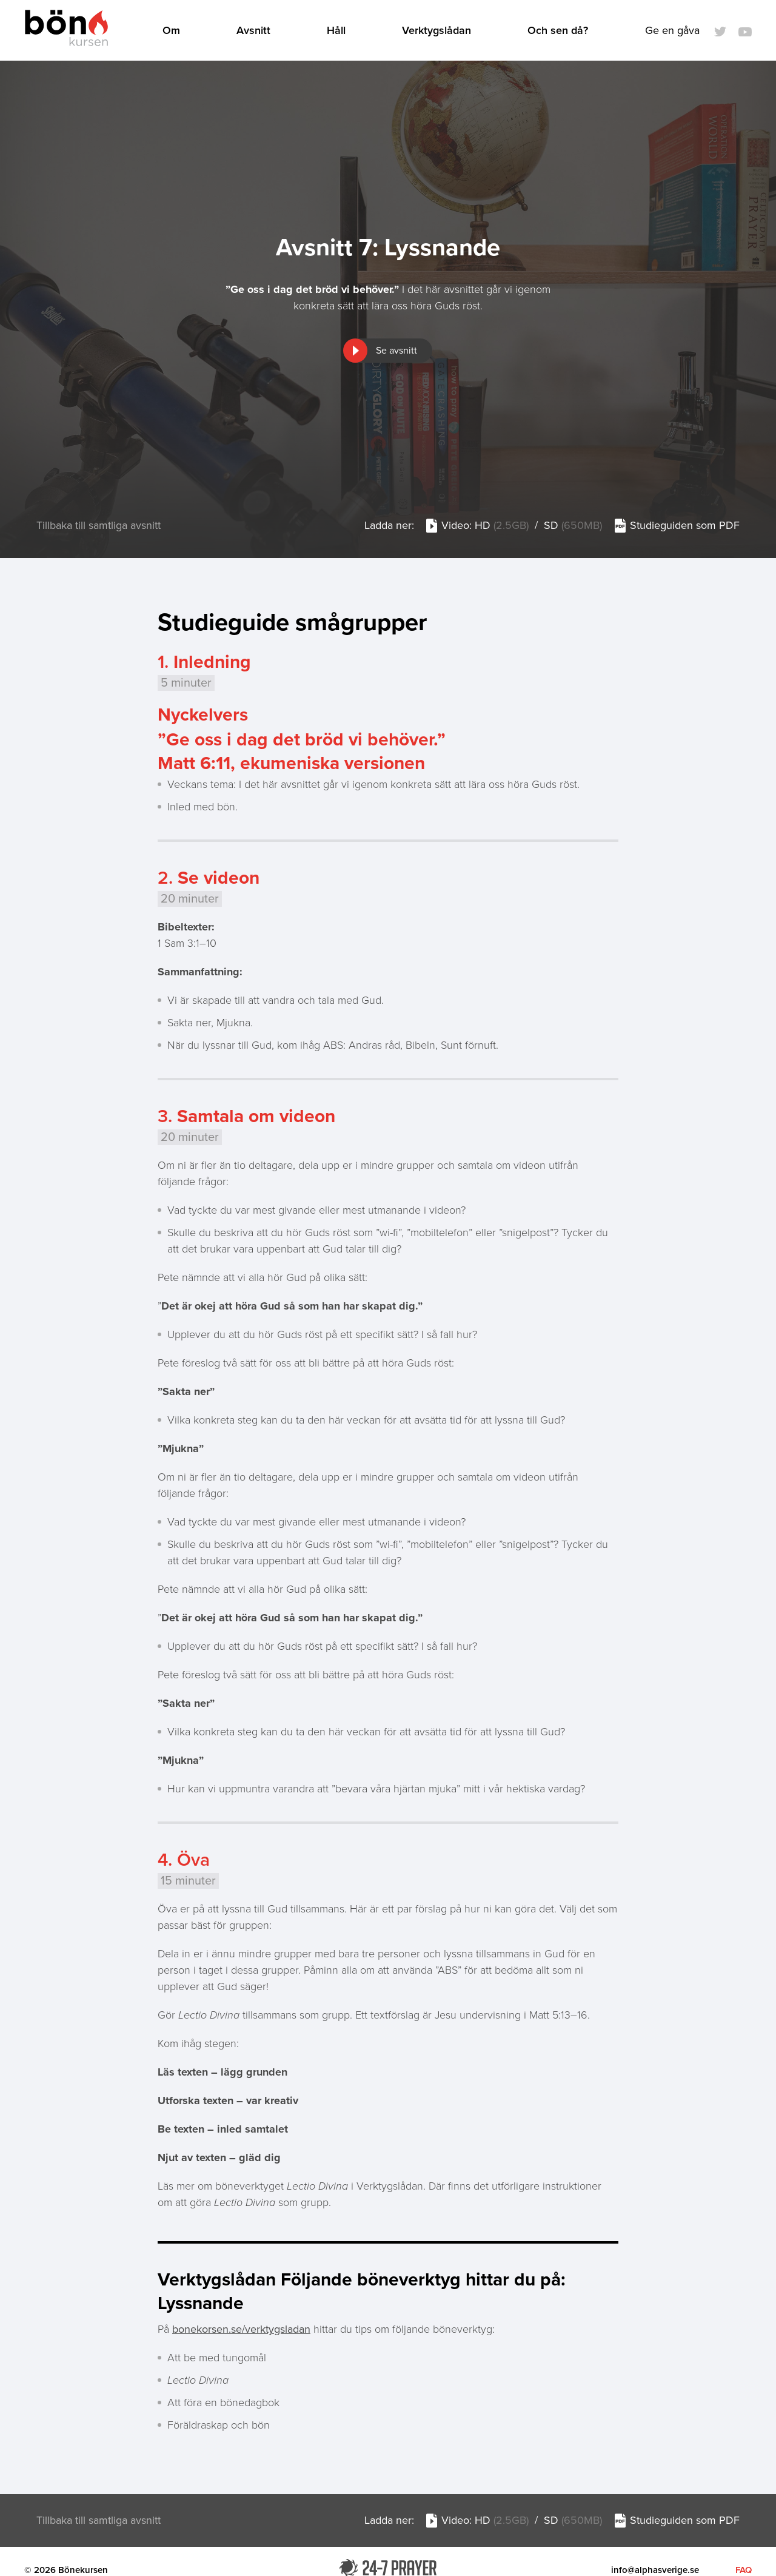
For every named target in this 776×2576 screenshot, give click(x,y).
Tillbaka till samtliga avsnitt (98, 528)
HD (500, 528)
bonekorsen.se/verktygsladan (241, 2332)
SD (572, 528)
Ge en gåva (672, 31)
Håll (339, 31)
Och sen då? (561, 31)
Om (175, 31)
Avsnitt (257, 31)
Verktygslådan (440, 31)
